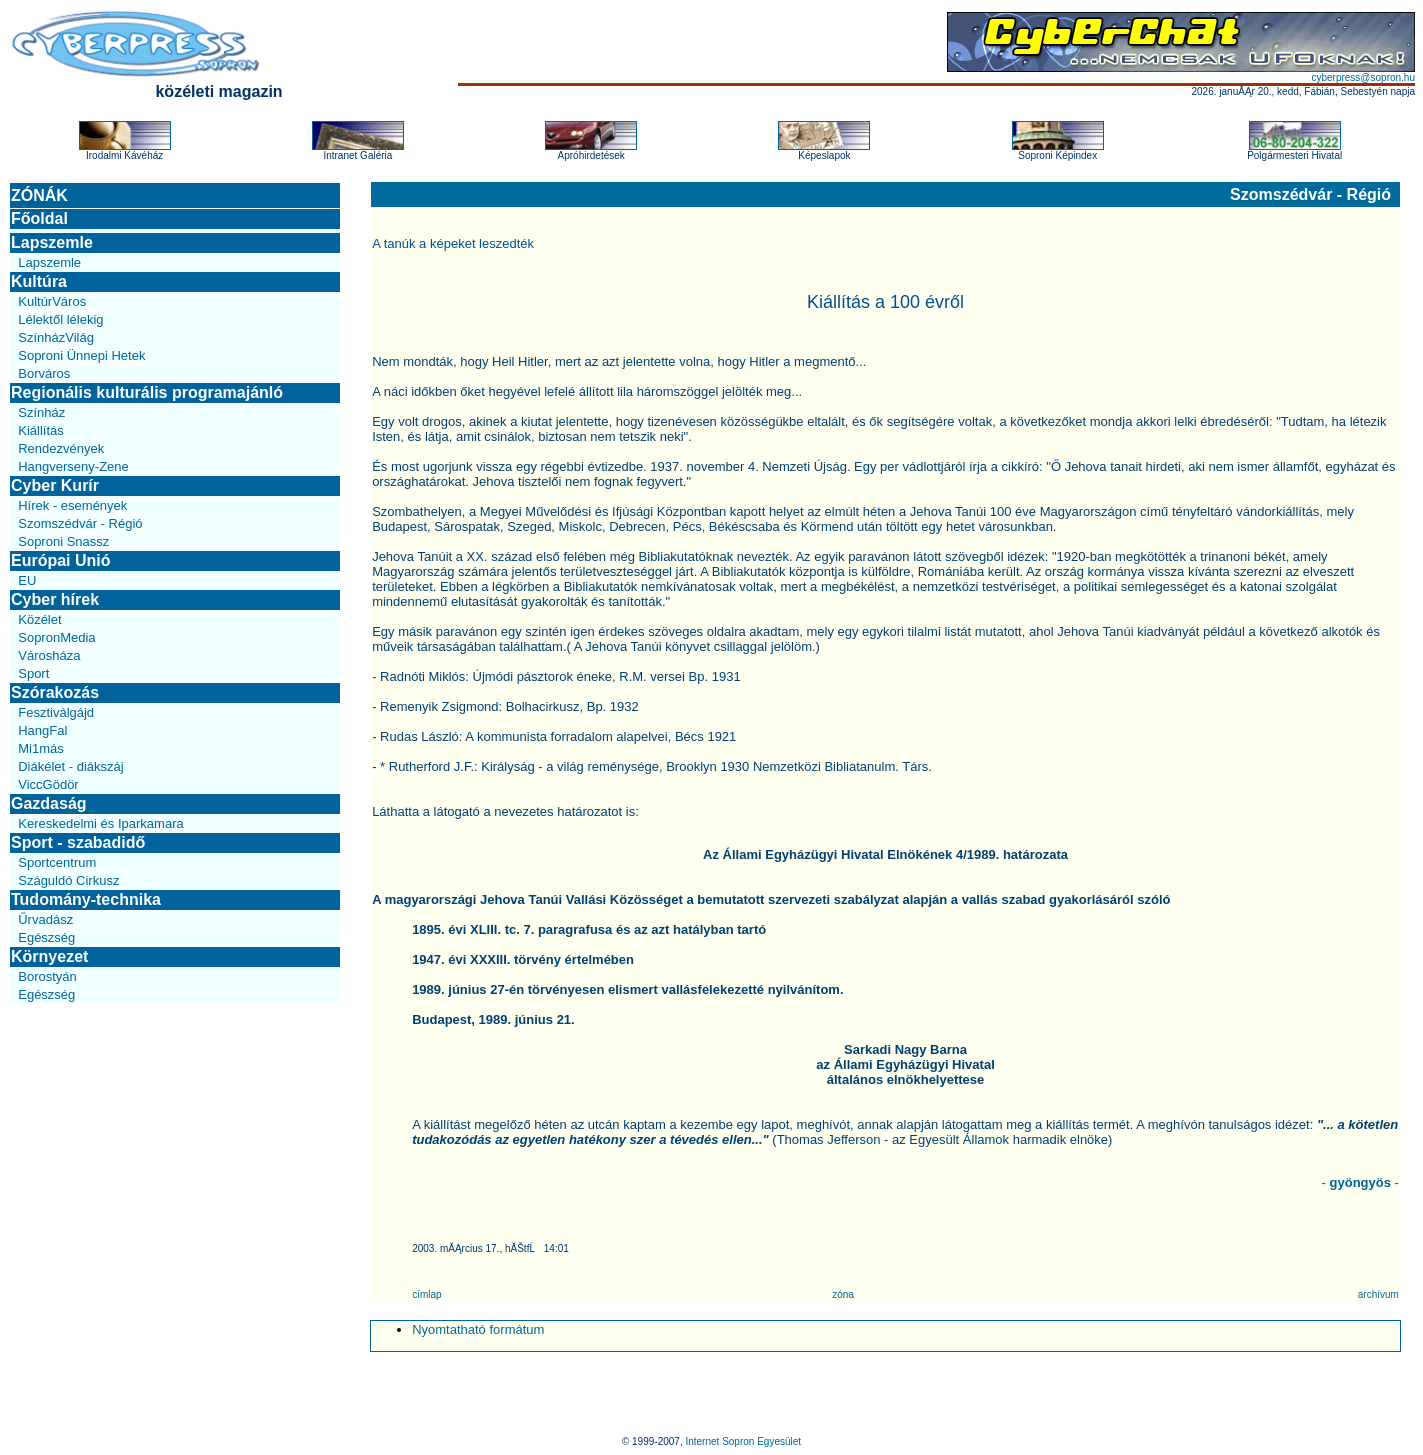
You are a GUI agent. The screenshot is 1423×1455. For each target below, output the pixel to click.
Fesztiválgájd (56, 712)
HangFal (42, 730)
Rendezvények (61, 448)
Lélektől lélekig (60, 319)
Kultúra (39, 281)
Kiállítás (41, 430)
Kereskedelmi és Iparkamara (100, 823)
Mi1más (41, 748)
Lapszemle (52, 242)
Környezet (49, 956)
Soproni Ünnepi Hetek (81, 355)
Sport (33, 673)
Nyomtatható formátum (478, 1329)
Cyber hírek (55, 599)
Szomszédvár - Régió (80, 523)
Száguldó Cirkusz (68, 880)
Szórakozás (55, 692)
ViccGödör (48, 784)
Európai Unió (61, 560)
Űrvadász (45, 919)
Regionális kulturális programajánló (147, 392)
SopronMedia (56, 637)
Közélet (39, 619)
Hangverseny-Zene (73, 466)
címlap (426, 1294)
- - (1360, 1182)
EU (27, 580)
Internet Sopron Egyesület (743, 1441)
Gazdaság (49, 803)
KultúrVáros (52, 301)
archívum (1378, 1294)
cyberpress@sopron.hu (1363, 77)
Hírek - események (72, 505)
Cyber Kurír (55, 485)
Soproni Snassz (63, 541)
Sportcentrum (57, 862)
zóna (843, 1294)
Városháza (49, 655)
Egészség (46, 937)
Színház (41, 412)
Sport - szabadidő (78, 842)
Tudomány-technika (86, 899)
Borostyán (47, 976)
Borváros (44, 373)
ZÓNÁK (39, 195)
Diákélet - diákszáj (71, 766)
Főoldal (39, 218)
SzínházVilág (56, 337)
